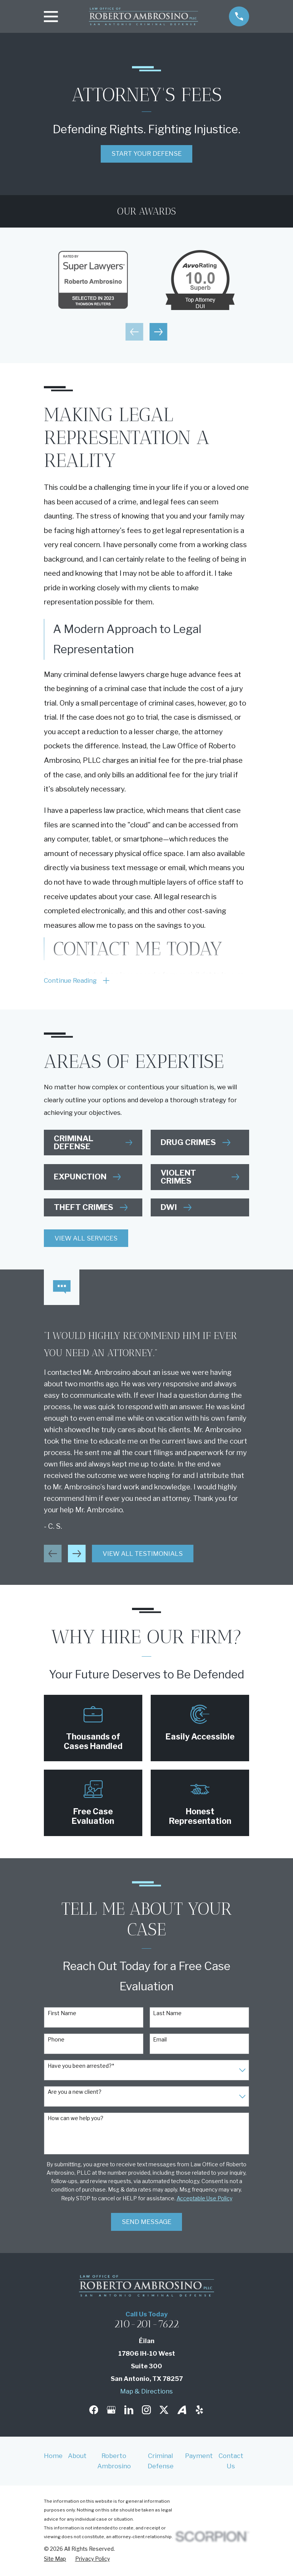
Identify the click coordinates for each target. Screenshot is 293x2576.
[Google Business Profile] (111, 2411)
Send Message (146, 2223)
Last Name (167, 2015)
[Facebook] (93, 2411)
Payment (199, 2457)
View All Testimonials (143, 1555)
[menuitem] (55, 2560)
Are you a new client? (74, 2093)
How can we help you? (75, 2120)
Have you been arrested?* (81, 2067)
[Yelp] (199, 2411)
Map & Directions (146, 2392)
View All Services (86, 1240)
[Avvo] (181, 2411)
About (77, 2457)
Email (160, 2041)
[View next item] (158, 332)
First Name (62, 2015)
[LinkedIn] (128, 2411)
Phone (56, 2041)
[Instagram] (146, 2411)
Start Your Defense (146, 153)
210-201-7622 (146, 2325)
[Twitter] (163, 2411)
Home (53, 2457)
